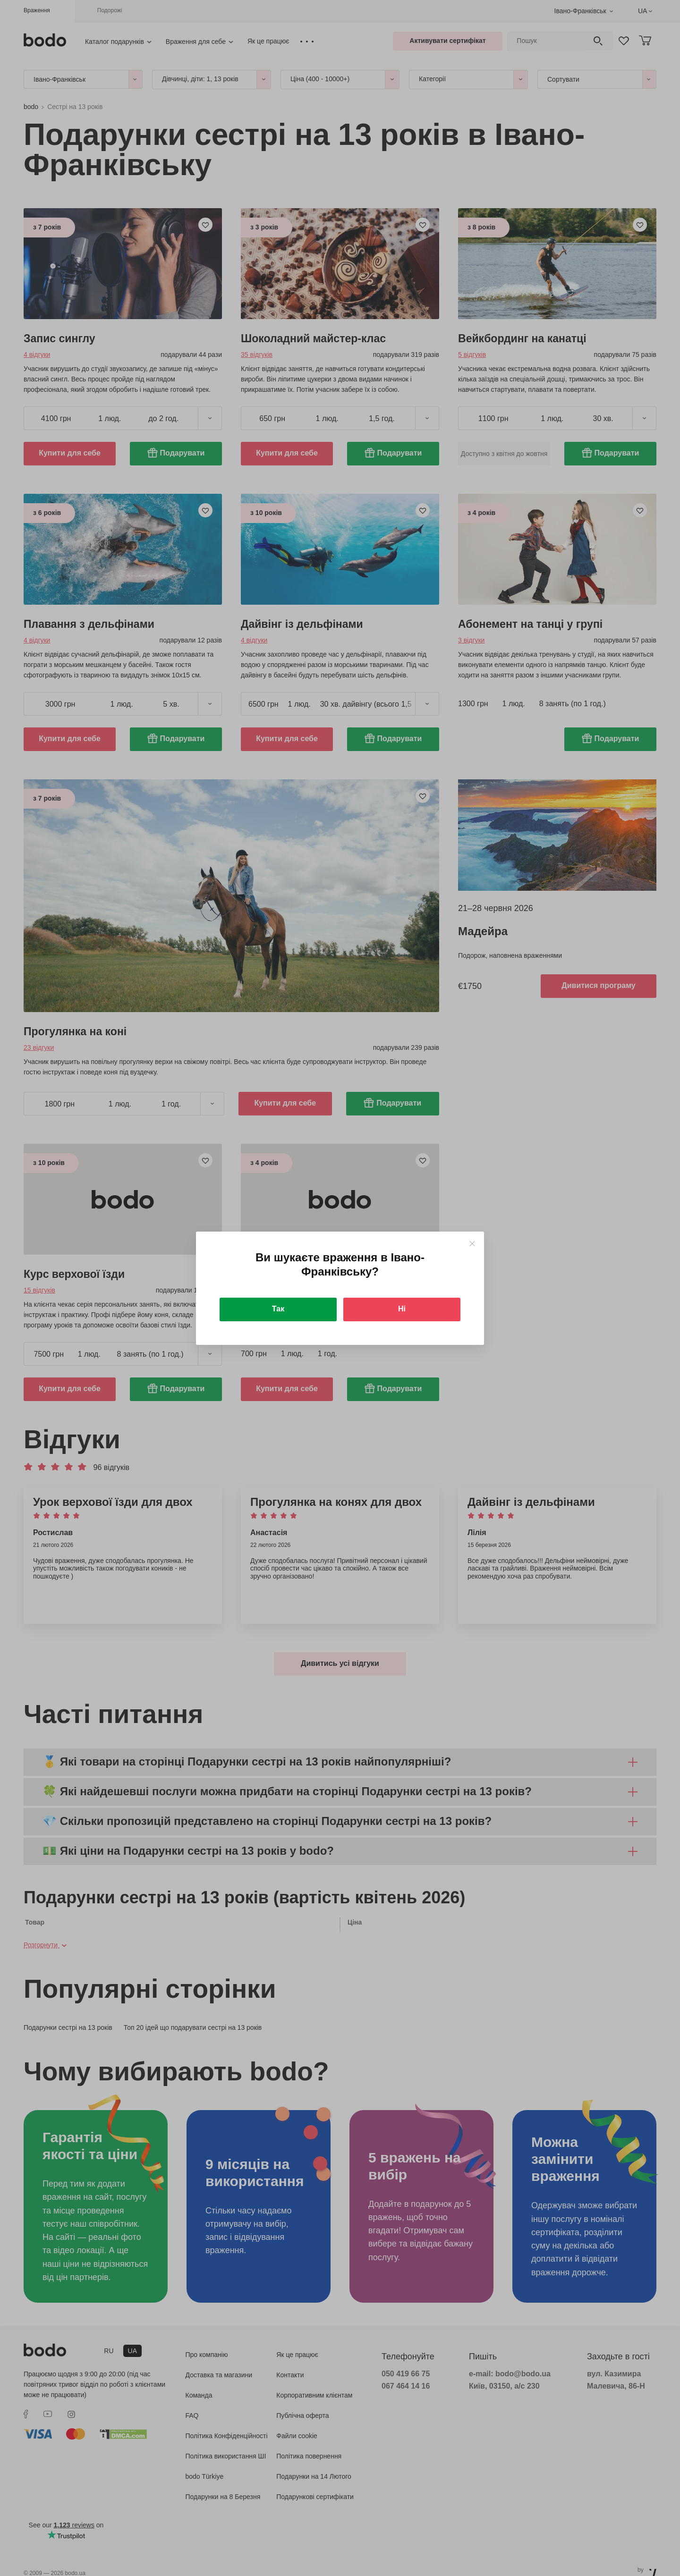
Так (278, 1309)
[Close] (472, 1243)
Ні (402, 1309)
